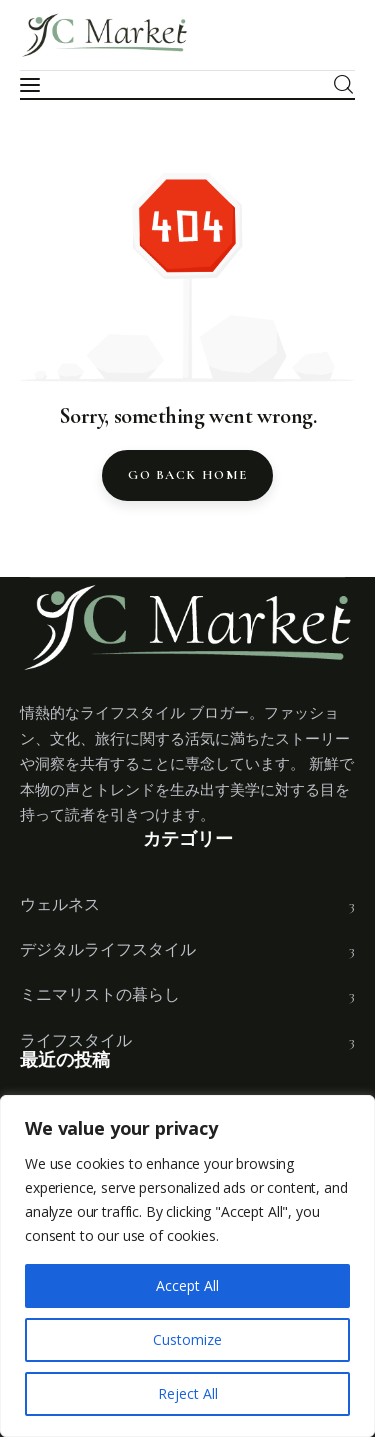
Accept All (187, 1285)
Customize (187, 1339)
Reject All (188, 1393)
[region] (187, 1266)
